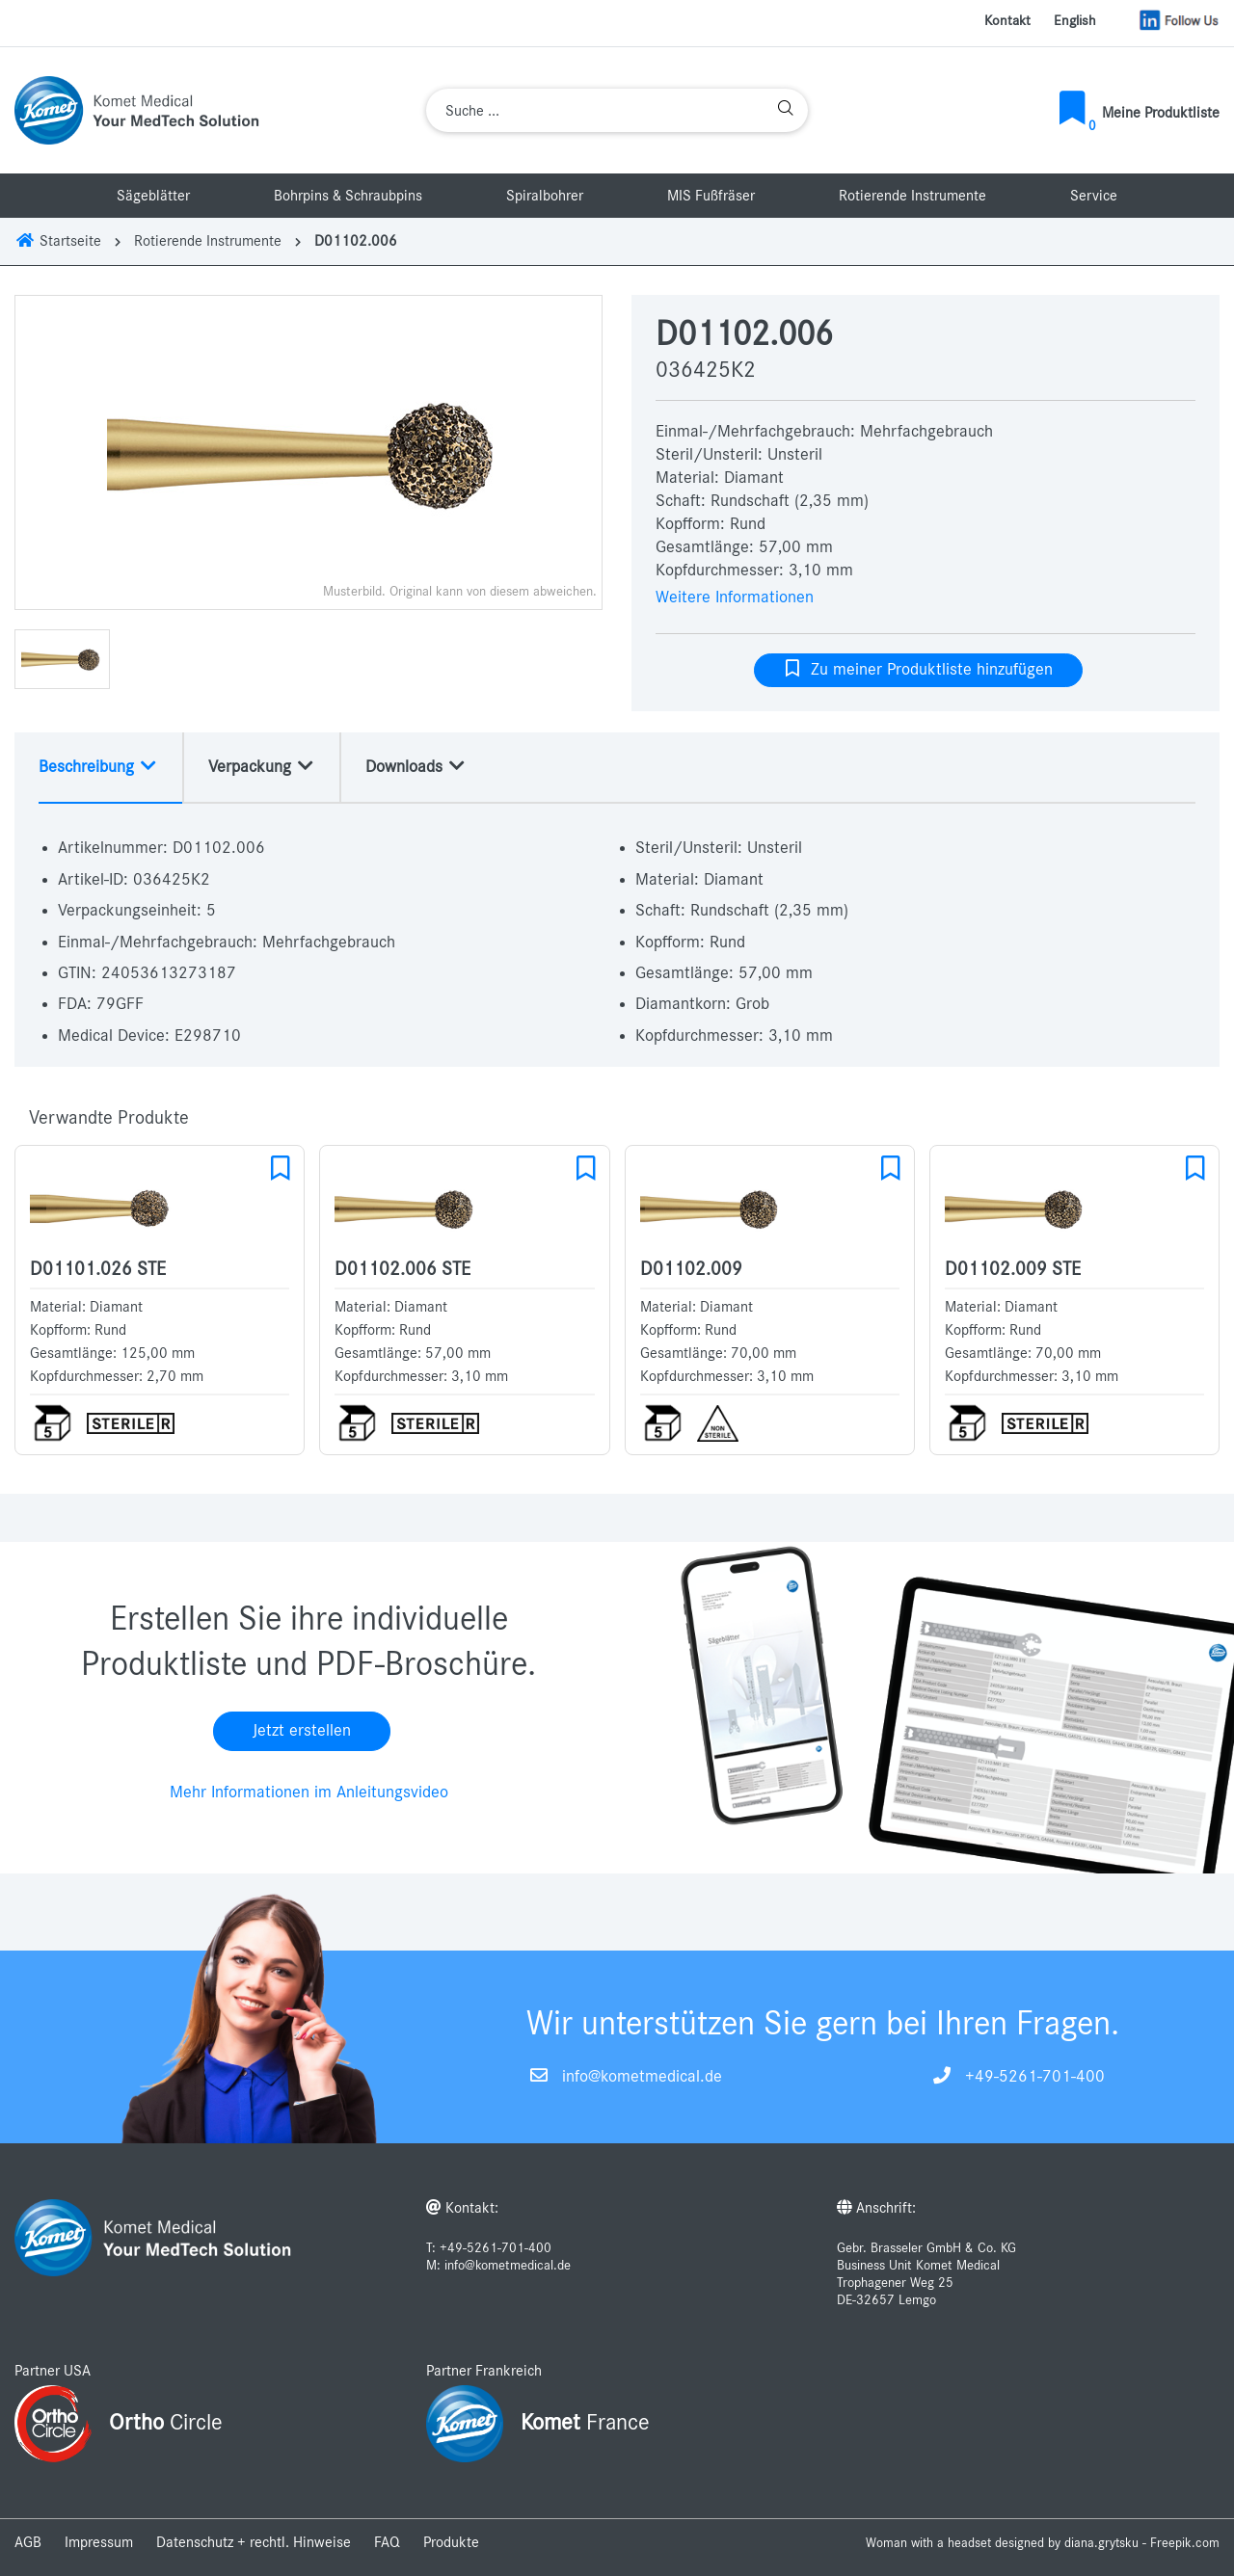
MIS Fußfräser (711, 195)
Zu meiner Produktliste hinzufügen (918, 668)
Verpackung (261, 766)
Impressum (99, 2542)
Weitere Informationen (735, 597)
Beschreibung (98, 766)
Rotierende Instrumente (912, 195)
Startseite (57, 241)
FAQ (387, 2542)
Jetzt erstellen (302, 1730)
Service (1093, 195)
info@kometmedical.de (642, 2076)
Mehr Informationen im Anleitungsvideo (309, 1792)
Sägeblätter (153, 195)
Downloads (416, 766)
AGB (27, 2542)
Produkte (451, 2542)
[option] (308, 452)
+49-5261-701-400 (1035, 2076)
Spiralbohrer (544, 195)
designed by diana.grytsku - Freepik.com (1107, 2543)
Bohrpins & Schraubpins (348, 195)
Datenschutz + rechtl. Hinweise (253, 2542)
